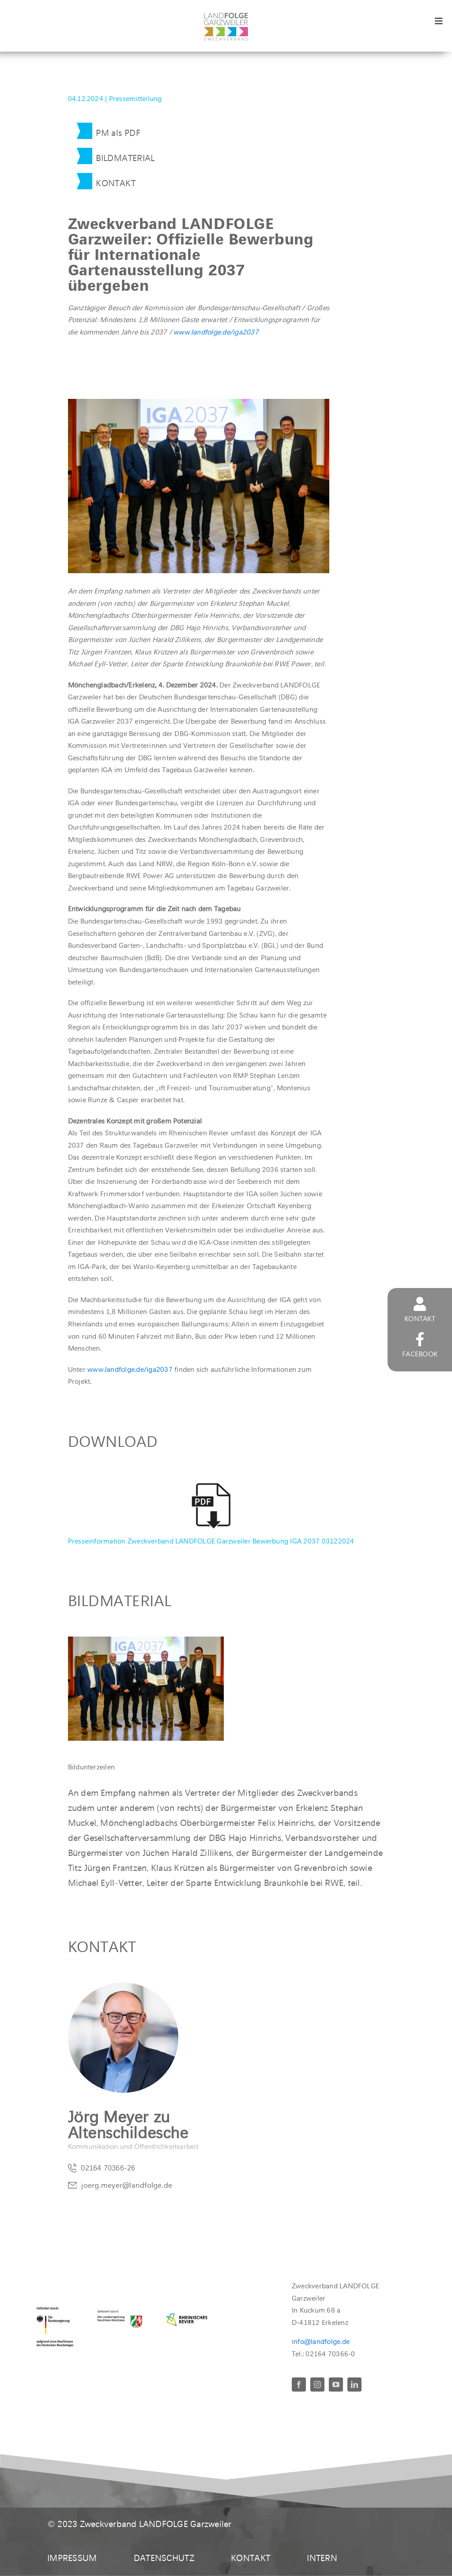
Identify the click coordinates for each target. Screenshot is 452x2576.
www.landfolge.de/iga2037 (215, 332)
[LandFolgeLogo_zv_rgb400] (226, 16)
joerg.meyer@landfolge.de (126, 2187)
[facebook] (299, 2384)
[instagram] (317, 2384)
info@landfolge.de (321, 2341)
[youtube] (336, 2384)
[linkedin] (354, 2384)
